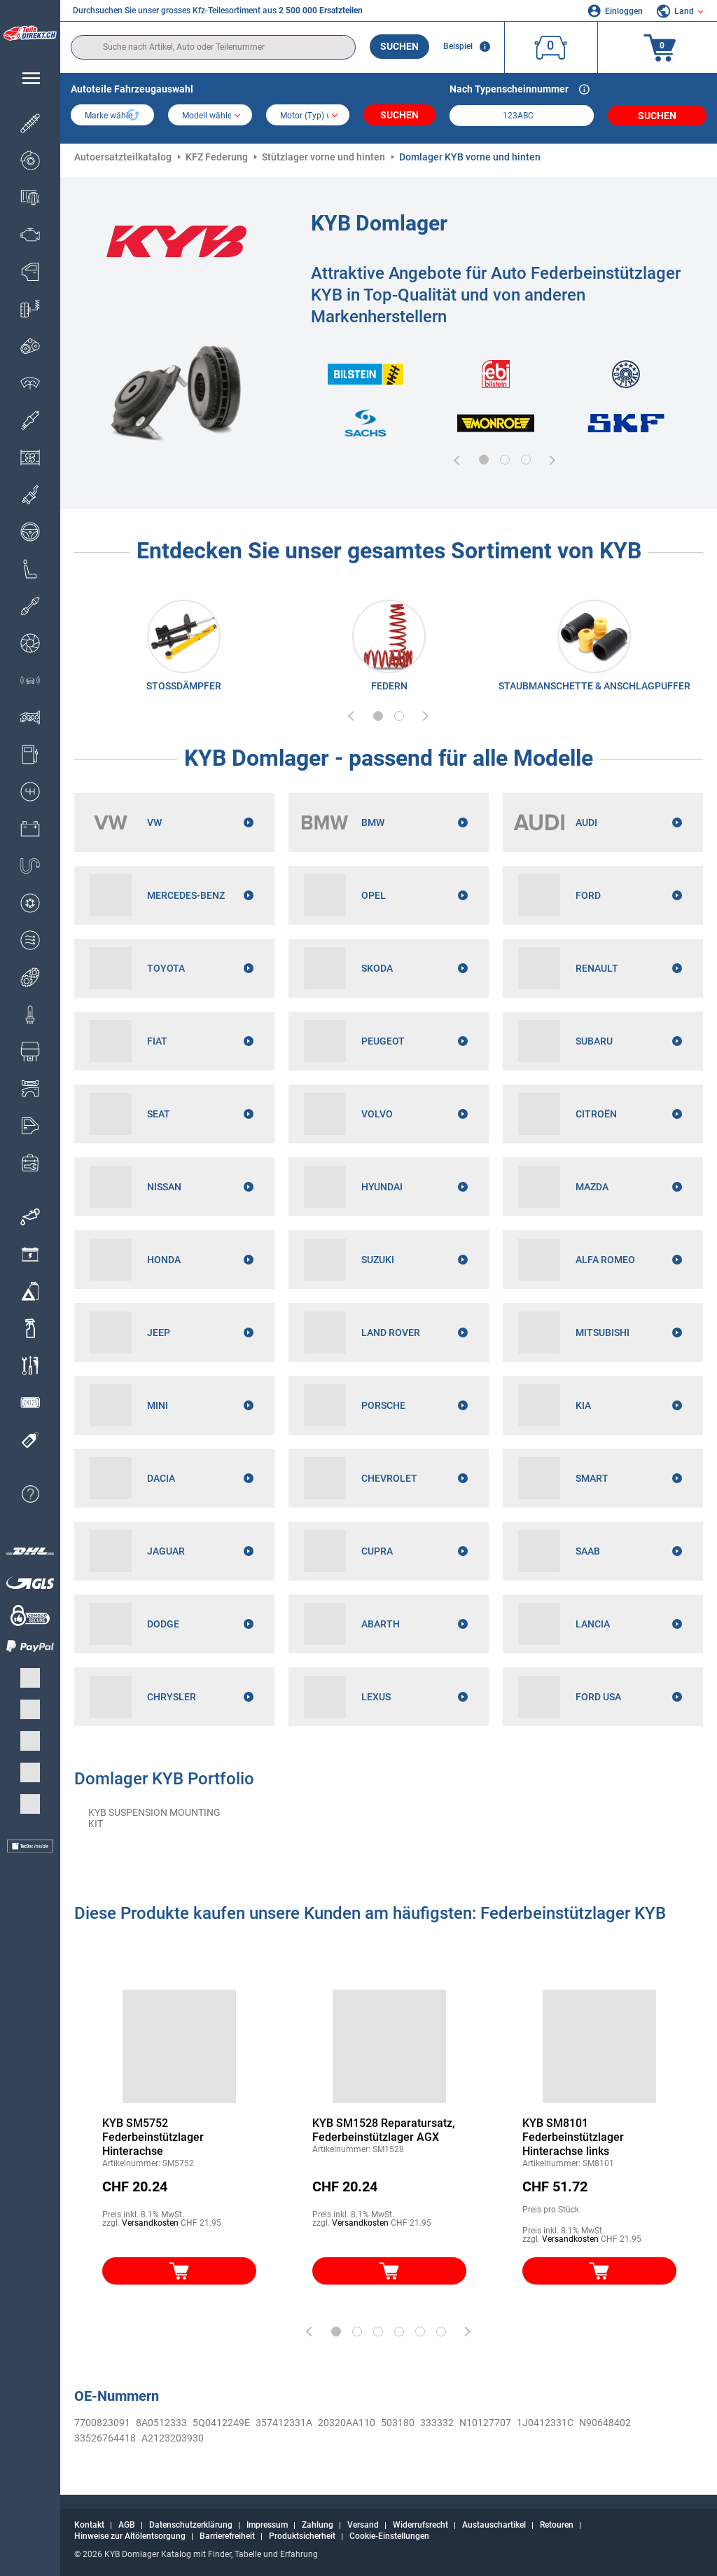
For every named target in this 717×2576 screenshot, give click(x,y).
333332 (437, 2422)
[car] (307, 116)
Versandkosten (150, 2223)
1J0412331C (545, 2422)
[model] (209, 116)
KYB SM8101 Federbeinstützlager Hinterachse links (573, 2137)
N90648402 (605, 2422)
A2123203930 (172, 2438)
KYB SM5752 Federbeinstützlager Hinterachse (153, 2137)
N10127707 (485, 2422)
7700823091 (102, 2422)
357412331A (284, 2422)
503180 (398, 2422)
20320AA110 (346, 2422)
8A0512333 (161, 2422)
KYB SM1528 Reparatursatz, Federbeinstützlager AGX (383, 2130)
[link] (183, 649)
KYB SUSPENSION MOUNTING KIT (154, 1818)
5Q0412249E (221, 2422)
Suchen (399, 46)
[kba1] (521, 115)
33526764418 (105, 2438)
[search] (213, 47)
